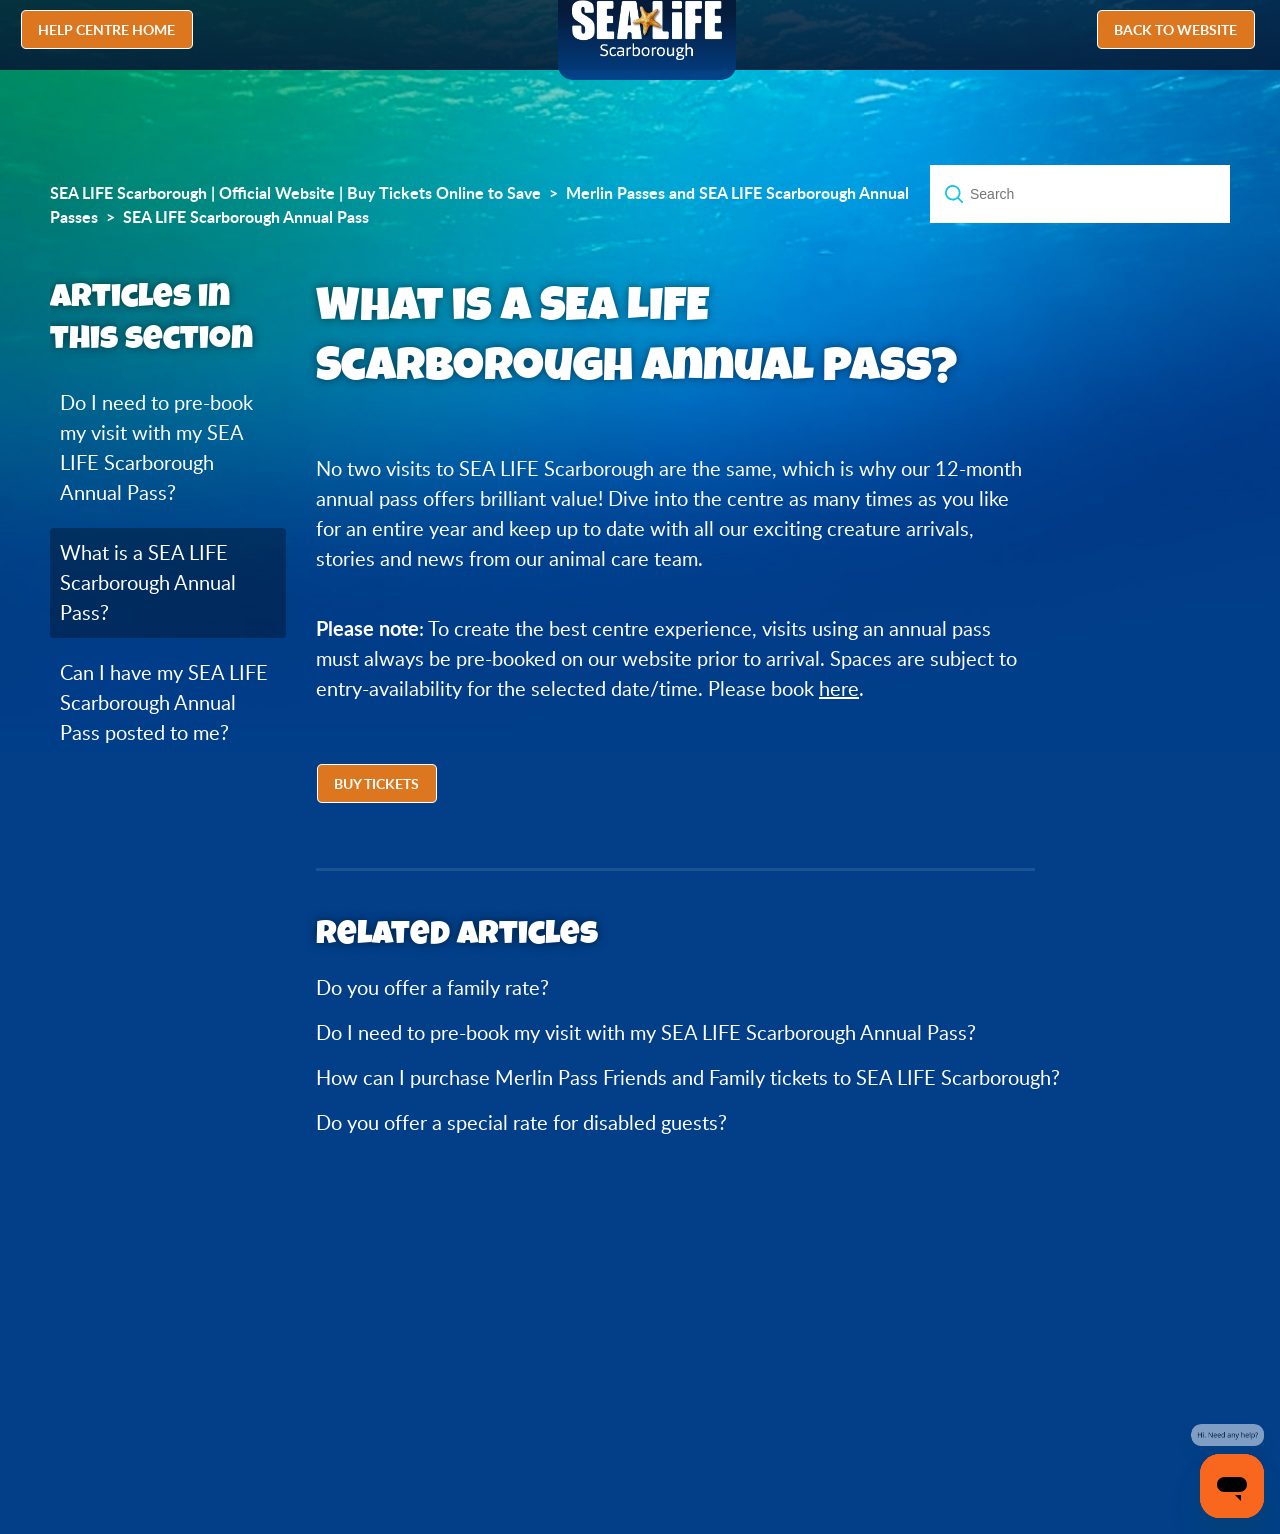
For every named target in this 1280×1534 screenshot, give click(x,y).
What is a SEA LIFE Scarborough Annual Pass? (148, 582)
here (839, 688)
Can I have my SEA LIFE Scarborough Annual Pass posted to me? (164, 702)
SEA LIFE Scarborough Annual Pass (246, 217)
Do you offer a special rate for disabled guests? (521, 1122)
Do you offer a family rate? (432, 987)
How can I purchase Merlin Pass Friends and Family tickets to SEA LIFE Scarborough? (688, 1077)
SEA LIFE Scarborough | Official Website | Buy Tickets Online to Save (295, 193)
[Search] (1080, 194)
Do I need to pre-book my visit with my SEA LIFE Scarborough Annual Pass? (156, 447)
